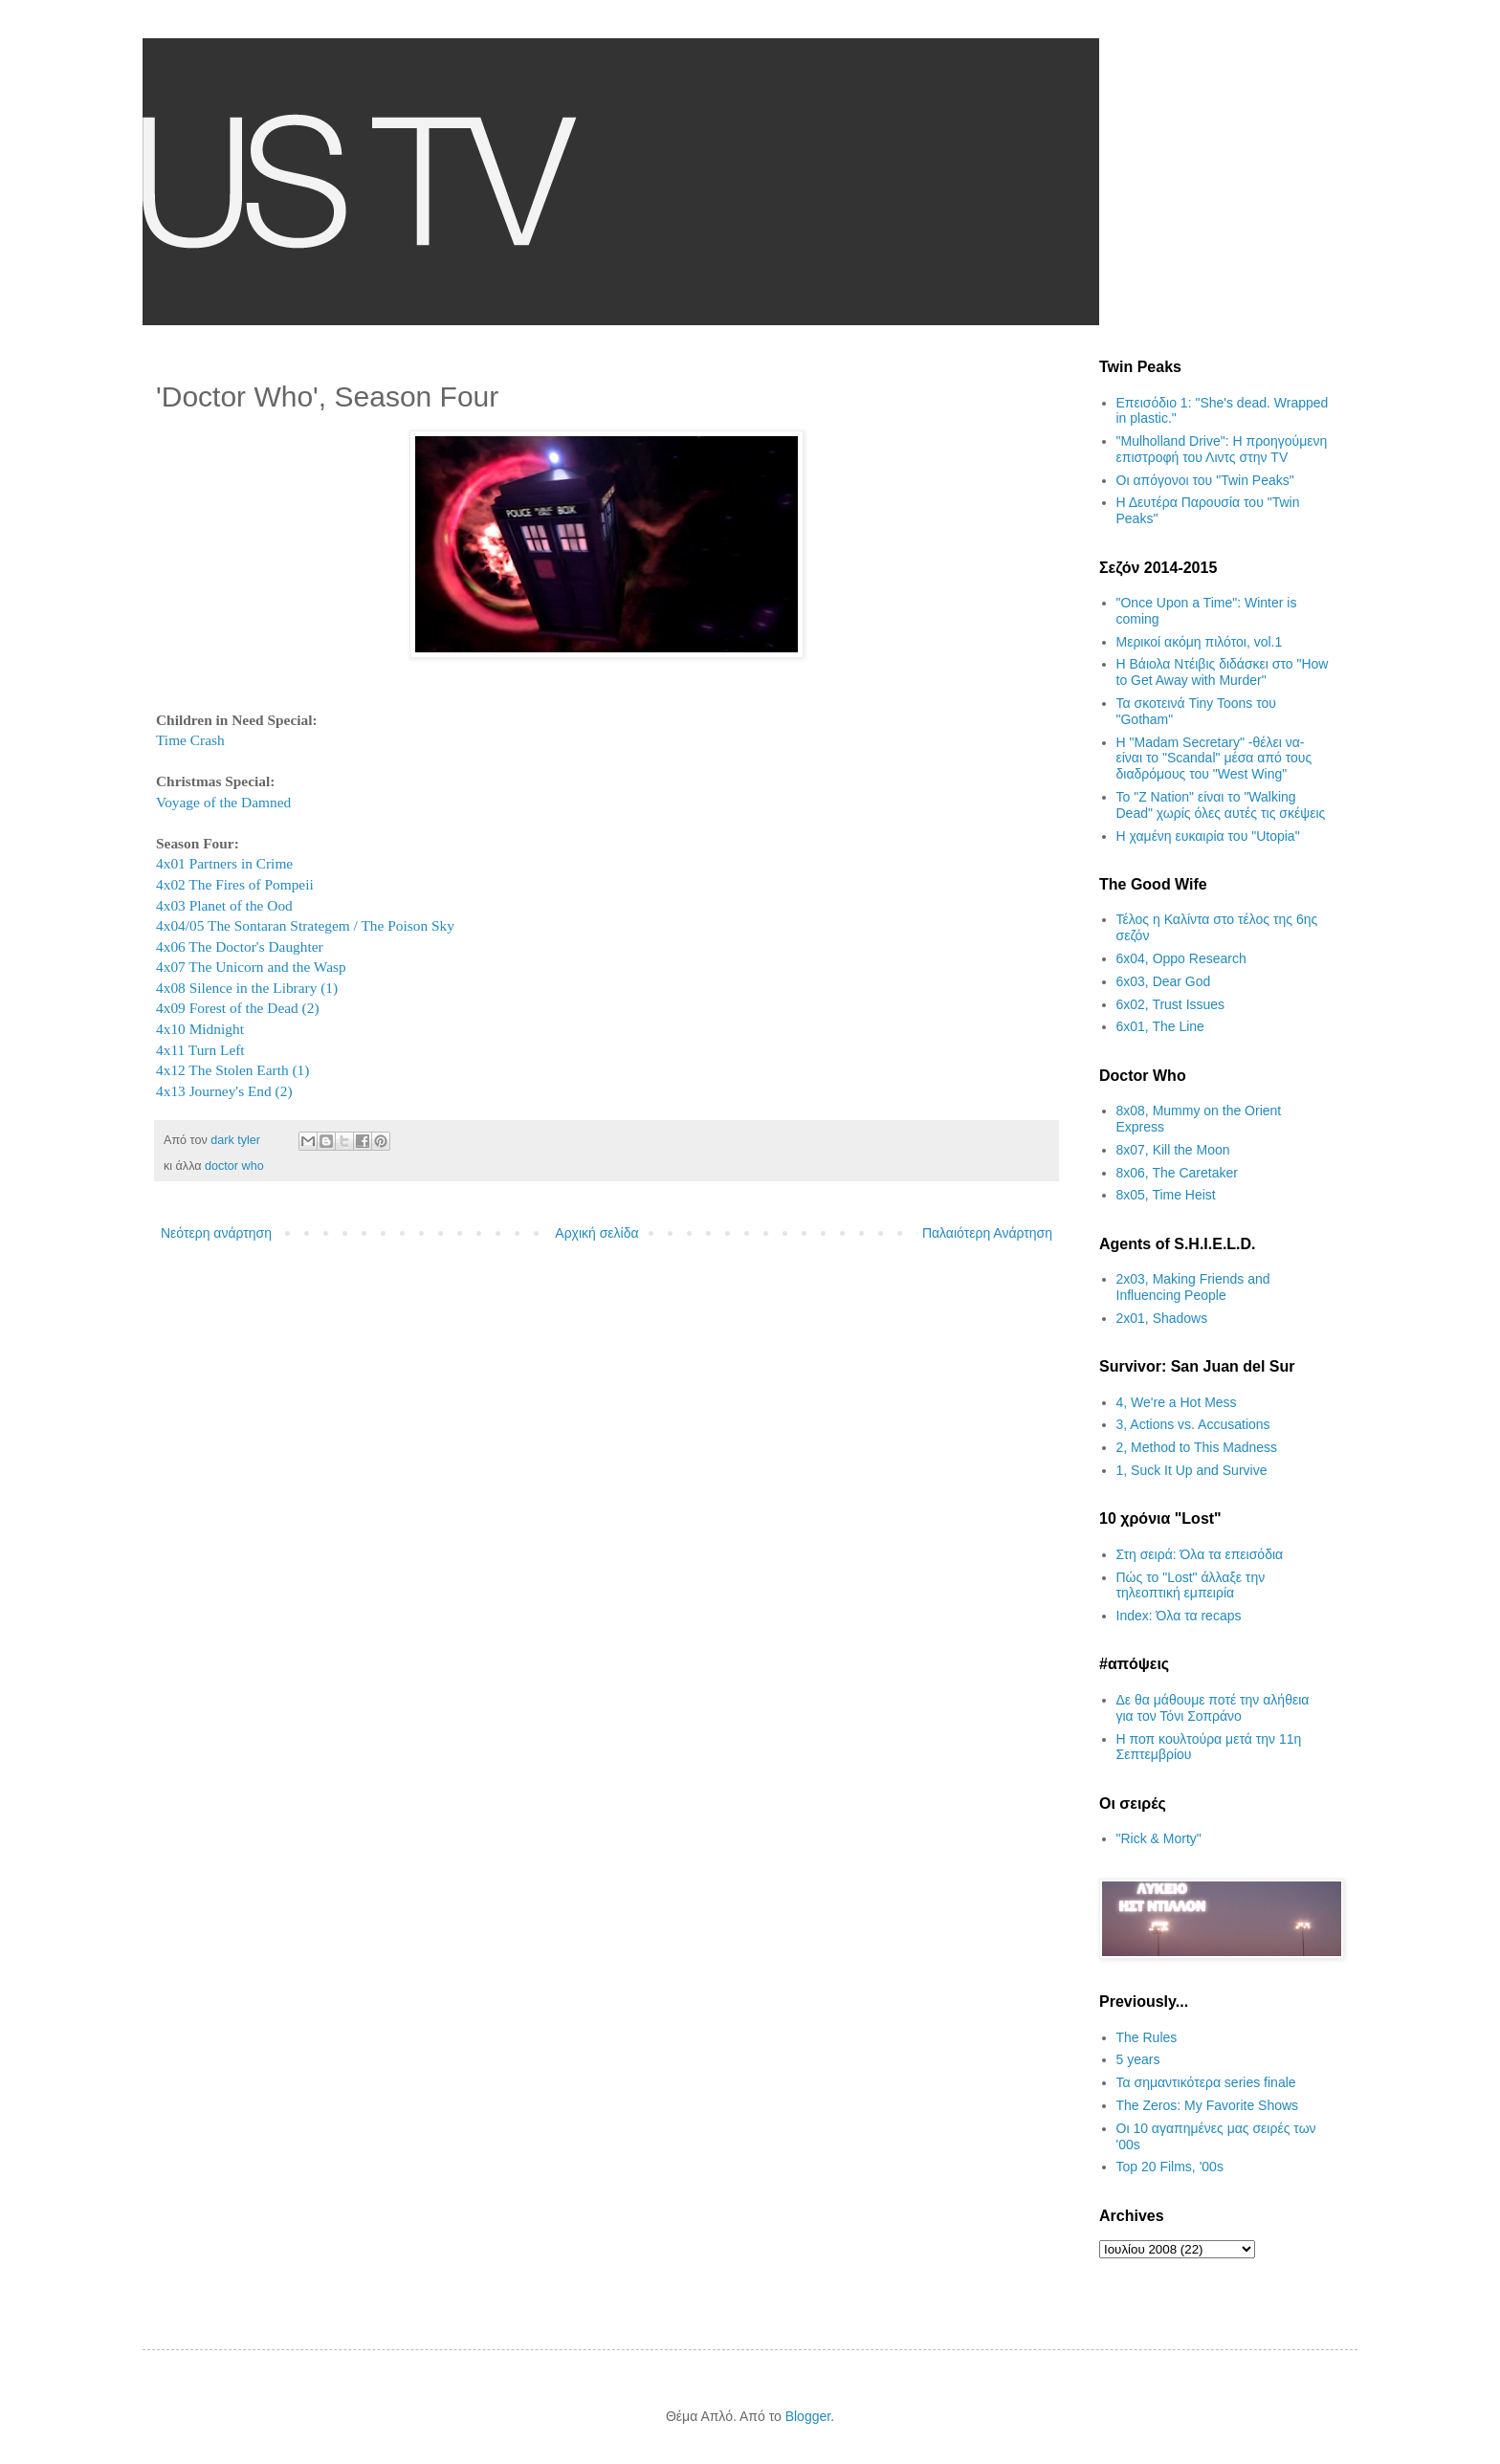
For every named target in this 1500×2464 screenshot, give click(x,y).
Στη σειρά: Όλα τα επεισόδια (1200, 1554)
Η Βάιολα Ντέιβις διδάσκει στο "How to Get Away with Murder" (1222, 672)
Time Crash (190, 740)
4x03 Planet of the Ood (224, 905)
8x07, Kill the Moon (1173, 1149)
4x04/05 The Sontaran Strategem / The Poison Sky (305, 925)
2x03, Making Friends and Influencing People (1193, 1287)
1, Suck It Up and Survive (1192, 1470)
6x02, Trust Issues (1170, 1004)
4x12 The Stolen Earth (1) (232, 1070)
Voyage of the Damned (223, 802)
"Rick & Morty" (1159, 1838)
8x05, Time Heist (1166, 1194)
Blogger (807, 2416)
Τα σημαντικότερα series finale (1206, 2082)
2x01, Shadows (1162, 1318)
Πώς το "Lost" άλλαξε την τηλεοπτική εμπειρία (1191, 1585)
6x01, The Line (1160, 1026)
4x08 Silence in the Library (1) (247, 987)
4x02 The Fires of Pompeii (235, 884)
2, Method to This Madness (1197, 1447)
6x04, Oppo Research (1181, 958)
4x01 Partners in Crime (224, 863)
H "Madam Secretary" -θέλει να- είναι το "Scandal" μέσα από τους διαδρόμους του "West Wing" (1214, 758)
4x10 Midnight (200, 1029)
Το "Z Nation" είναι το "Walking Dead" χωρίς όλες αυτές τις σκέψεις (1221, 805)
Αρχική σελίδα (596, 1233)
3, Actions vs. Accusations (1193, 1424)
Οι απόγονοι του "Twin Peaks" (1205, 480)
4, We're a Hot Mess (1176, 1402)
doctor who (234, 1166)
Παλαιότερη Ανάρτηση (987, 1233)
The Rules (1147, 2037)
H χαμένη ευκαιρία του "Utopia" (1208, 836)
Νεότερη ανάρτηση (216, 1233)
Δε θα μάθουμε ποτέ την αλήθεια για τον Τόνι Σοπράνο (1213, 1708)
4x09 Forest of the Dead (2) (238, 1008)
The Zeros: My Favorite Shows (1207, 2105)
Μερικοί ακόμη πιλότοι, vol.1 (1199, 641)
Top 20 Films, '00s (1170, 2166)
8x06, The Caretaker (1177, 1172)
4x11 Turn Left (200, 1050)
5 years (1138, 2059)
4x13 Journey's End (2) (224, 1091)
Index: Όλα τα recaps (1179, 1615)
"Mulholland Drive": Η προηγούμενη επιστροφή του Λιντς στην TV (1222, 449)
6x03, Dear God (1163, 981)
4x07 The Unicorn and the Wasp (251, 966)
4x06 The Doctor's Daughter (239, 946)
